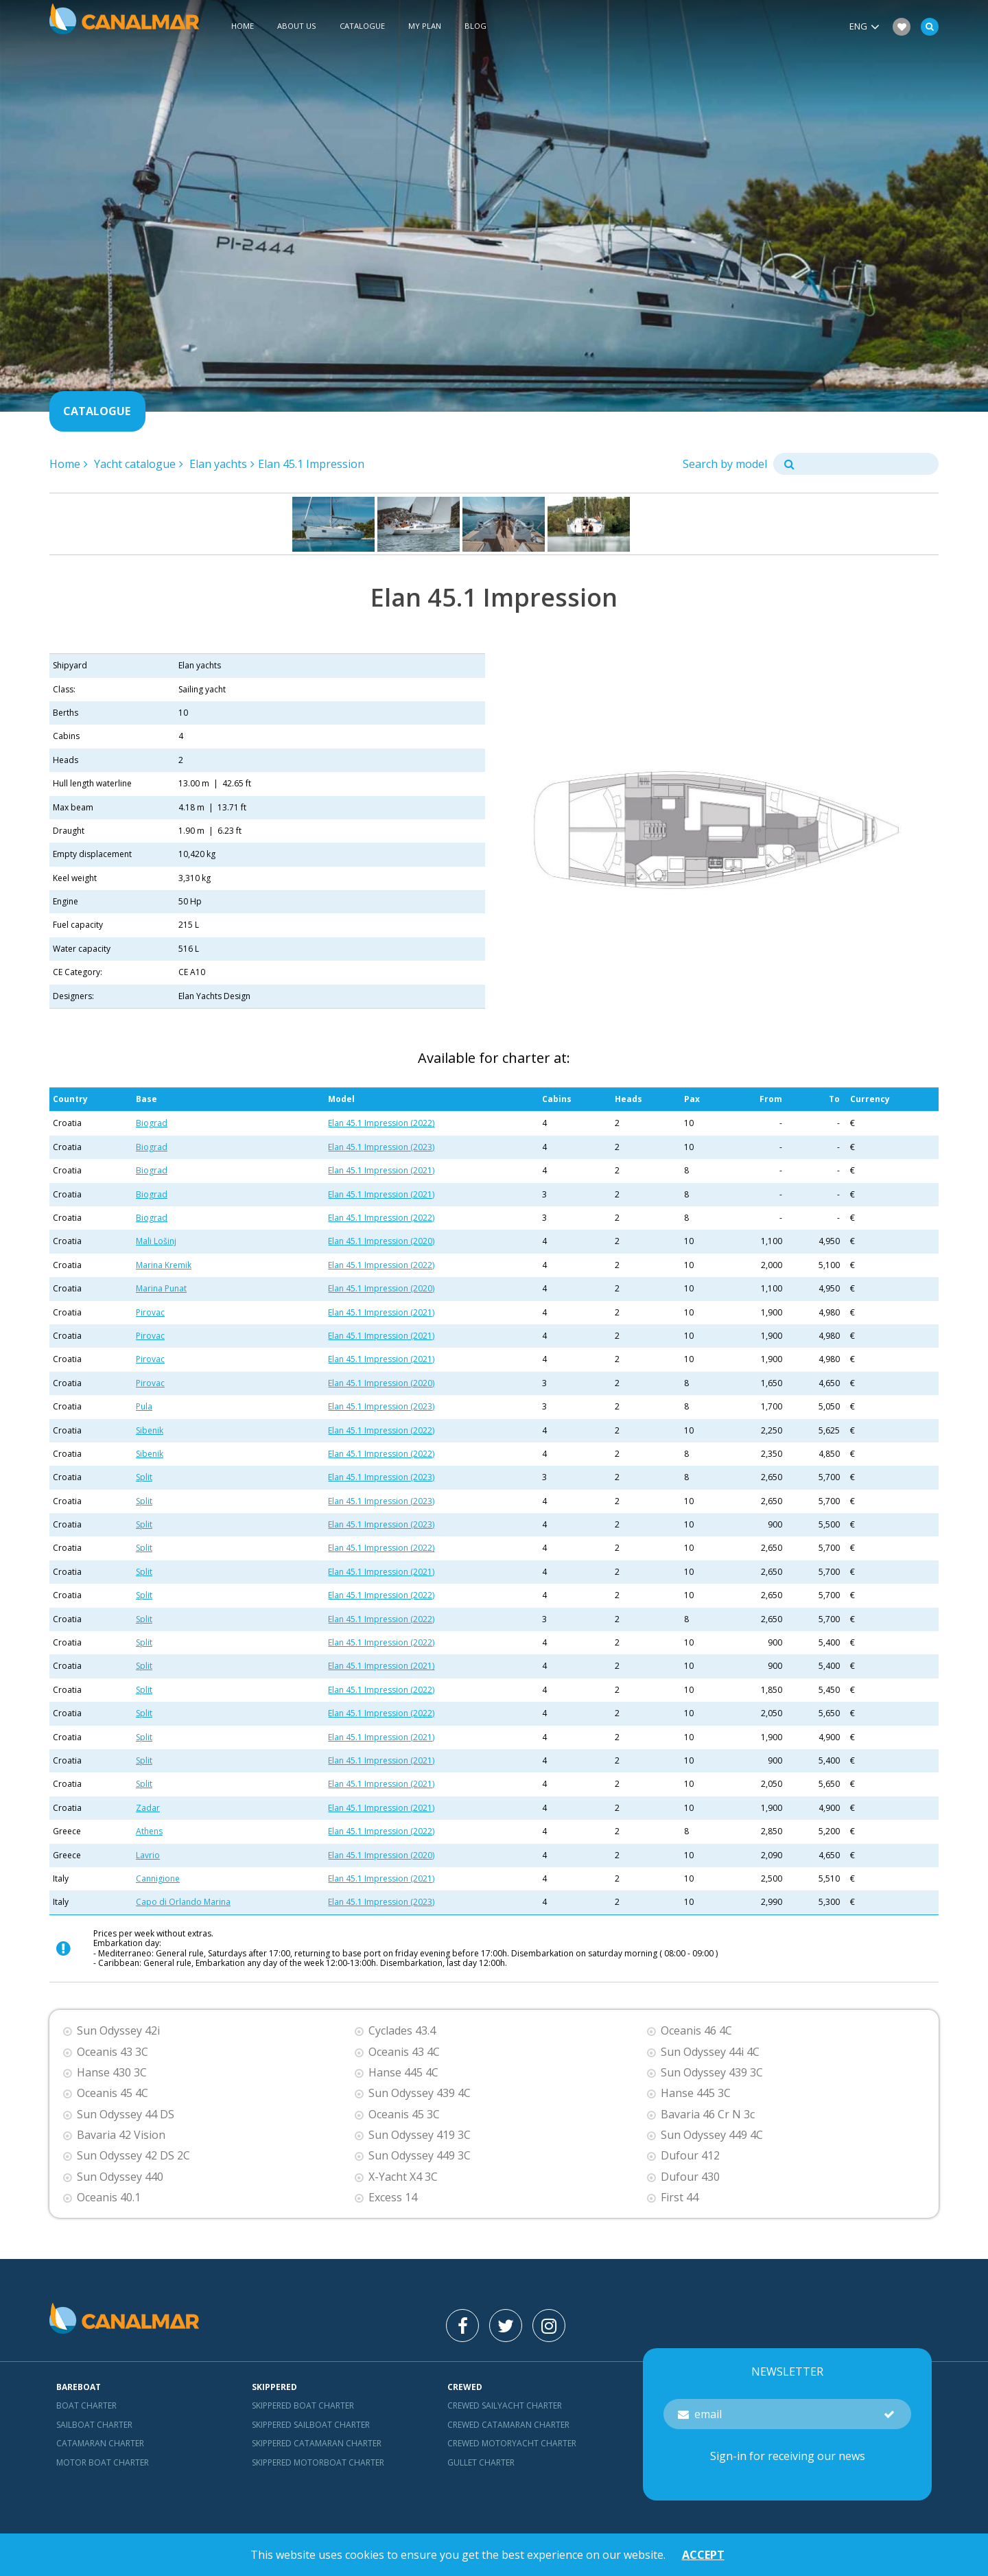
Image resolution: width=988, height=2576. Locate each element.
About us (296, 26)
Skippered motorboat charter (318, 2462)
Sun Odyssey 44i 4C (710, 2052)
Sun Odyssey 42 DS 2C (133, 2155)
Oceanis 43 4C (404, 2052)
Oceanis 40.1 (109, 2197)
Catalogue (362, 26)
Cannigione (158, 1878)
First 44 (679, 2197)
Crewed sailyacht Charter (504, 2405)
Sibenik (149, 1430)
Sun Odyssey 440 (120, 2176)
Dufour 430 (690, 2176)
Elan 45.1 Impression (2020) (381, 1241)
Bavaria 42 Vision (121, 2135)
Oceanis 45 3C (404, 2114)
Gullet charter (481, 2462)
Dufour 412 (690, 2155)
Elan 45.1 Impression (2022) (381, 1123)
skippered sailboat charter (311, 2425)
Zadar (148, 1808)
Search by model (725, 463)
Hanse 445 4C (403, 2072)
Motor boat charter (102, 2462)
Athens (149, 1831)
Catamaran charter (100, 2443)
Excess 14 (392, 2197)
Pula (144, 1406)
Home (242, 26)
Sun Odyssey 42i (118, 2030)
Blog (475, 26)
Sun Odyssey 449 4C (712, 2135)
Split (144, 1477)
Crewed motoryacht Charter (511, 2443)
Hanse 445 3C (696, 2093)
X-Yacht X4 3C (403, 2176)
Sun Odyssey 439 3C (712, 2072)
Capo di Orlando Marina (183, 1902)
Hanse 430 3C (112, 2072)
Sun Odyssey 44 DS (125, 2114)
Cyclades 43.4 (402, 2030)
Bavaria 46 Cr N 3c (708, 2114)
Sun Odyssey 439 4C (419, 2093)
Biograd (151, 1123)
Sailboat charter (94, 2425)
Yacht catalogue (135, 463)
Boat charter (86, 2405)
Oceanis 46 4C (696, 2030)
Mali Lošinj (156, 1241)
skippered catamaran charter (316, 2443)
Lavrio (148, 1855)
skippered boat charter (303, 2405)
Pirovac (150, 1312)
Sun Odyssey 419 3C (419, 2135)
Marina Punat (161, 1288)
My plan (424, 26)
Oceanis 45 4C (112, 2093)
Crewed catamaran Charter (508, 2425)
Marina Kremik (163, 1265)
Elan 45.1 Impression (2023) (381, 1147)
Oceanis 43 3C (112, 2052)
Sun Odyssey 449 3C (419, 2155)
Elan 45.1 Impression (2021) (381, 1170)
